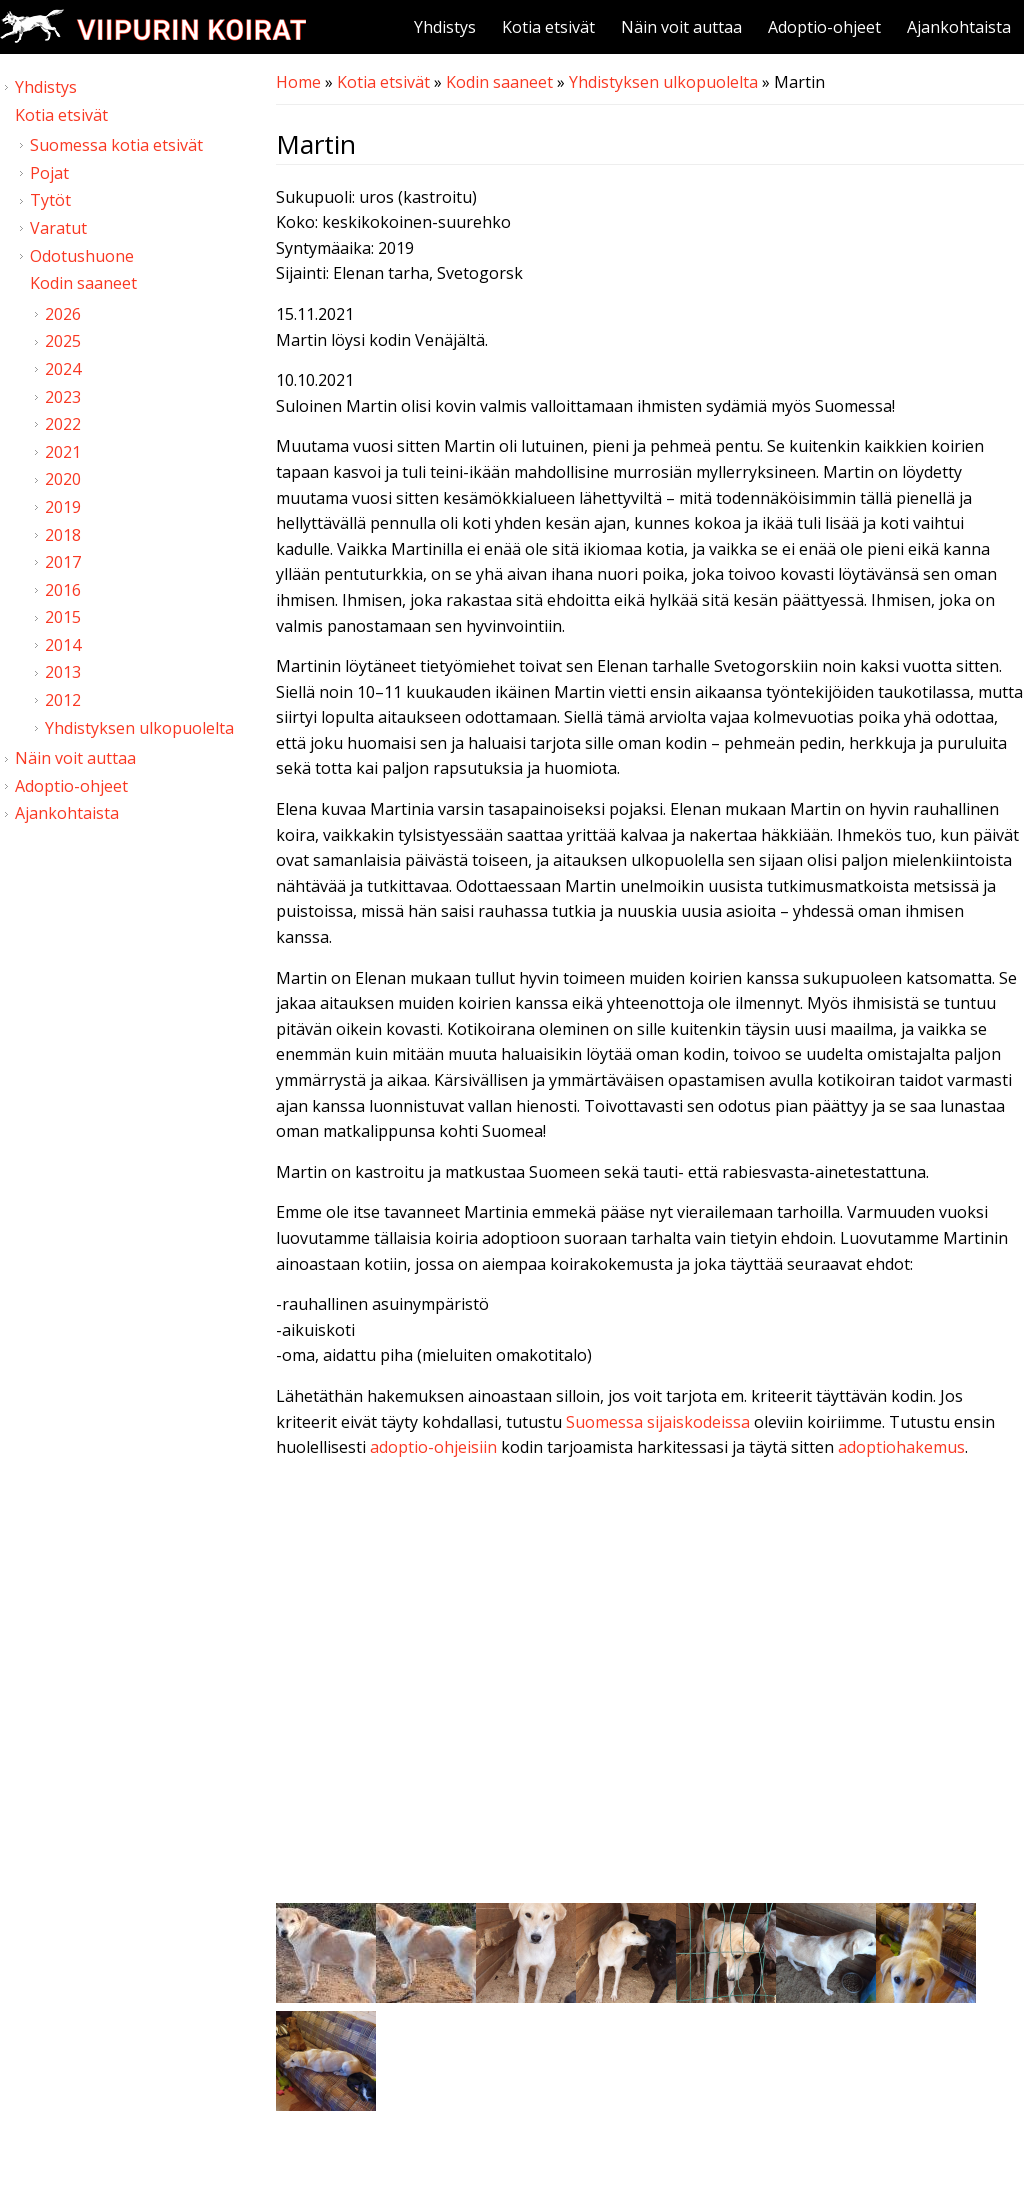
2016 (63, 590)
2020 (63, 479)
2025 (63, 341)
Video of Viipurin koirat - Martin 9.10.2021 (650, 1686)
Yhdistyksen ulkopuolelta (663, 82)
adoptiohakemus (901, 1447)
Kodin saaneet (499, 82)
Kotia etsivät (548, 27)
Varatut (58, 228)
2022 (63, 424)
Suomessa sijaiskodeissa (658, 1422)
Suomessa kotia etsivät (116, 145)
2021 (63, 452)
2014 (63, 645)
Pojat (49, 173)
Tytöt (50, 200)
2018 (63, 535)
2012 (63, 700)
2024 (63, 369)
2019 (63, 507)
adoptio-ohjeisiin (433, 1447)
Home (298, 82)
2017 (63, 562)
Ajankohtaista (959, 27)
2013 (63, 672)
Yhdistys (445, 27)
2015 (63, 617)
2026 (63, 314)
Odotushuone (82, 256)
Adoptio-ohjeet (824, 27)
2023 (63, 397)
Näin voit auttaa (681, 27)
